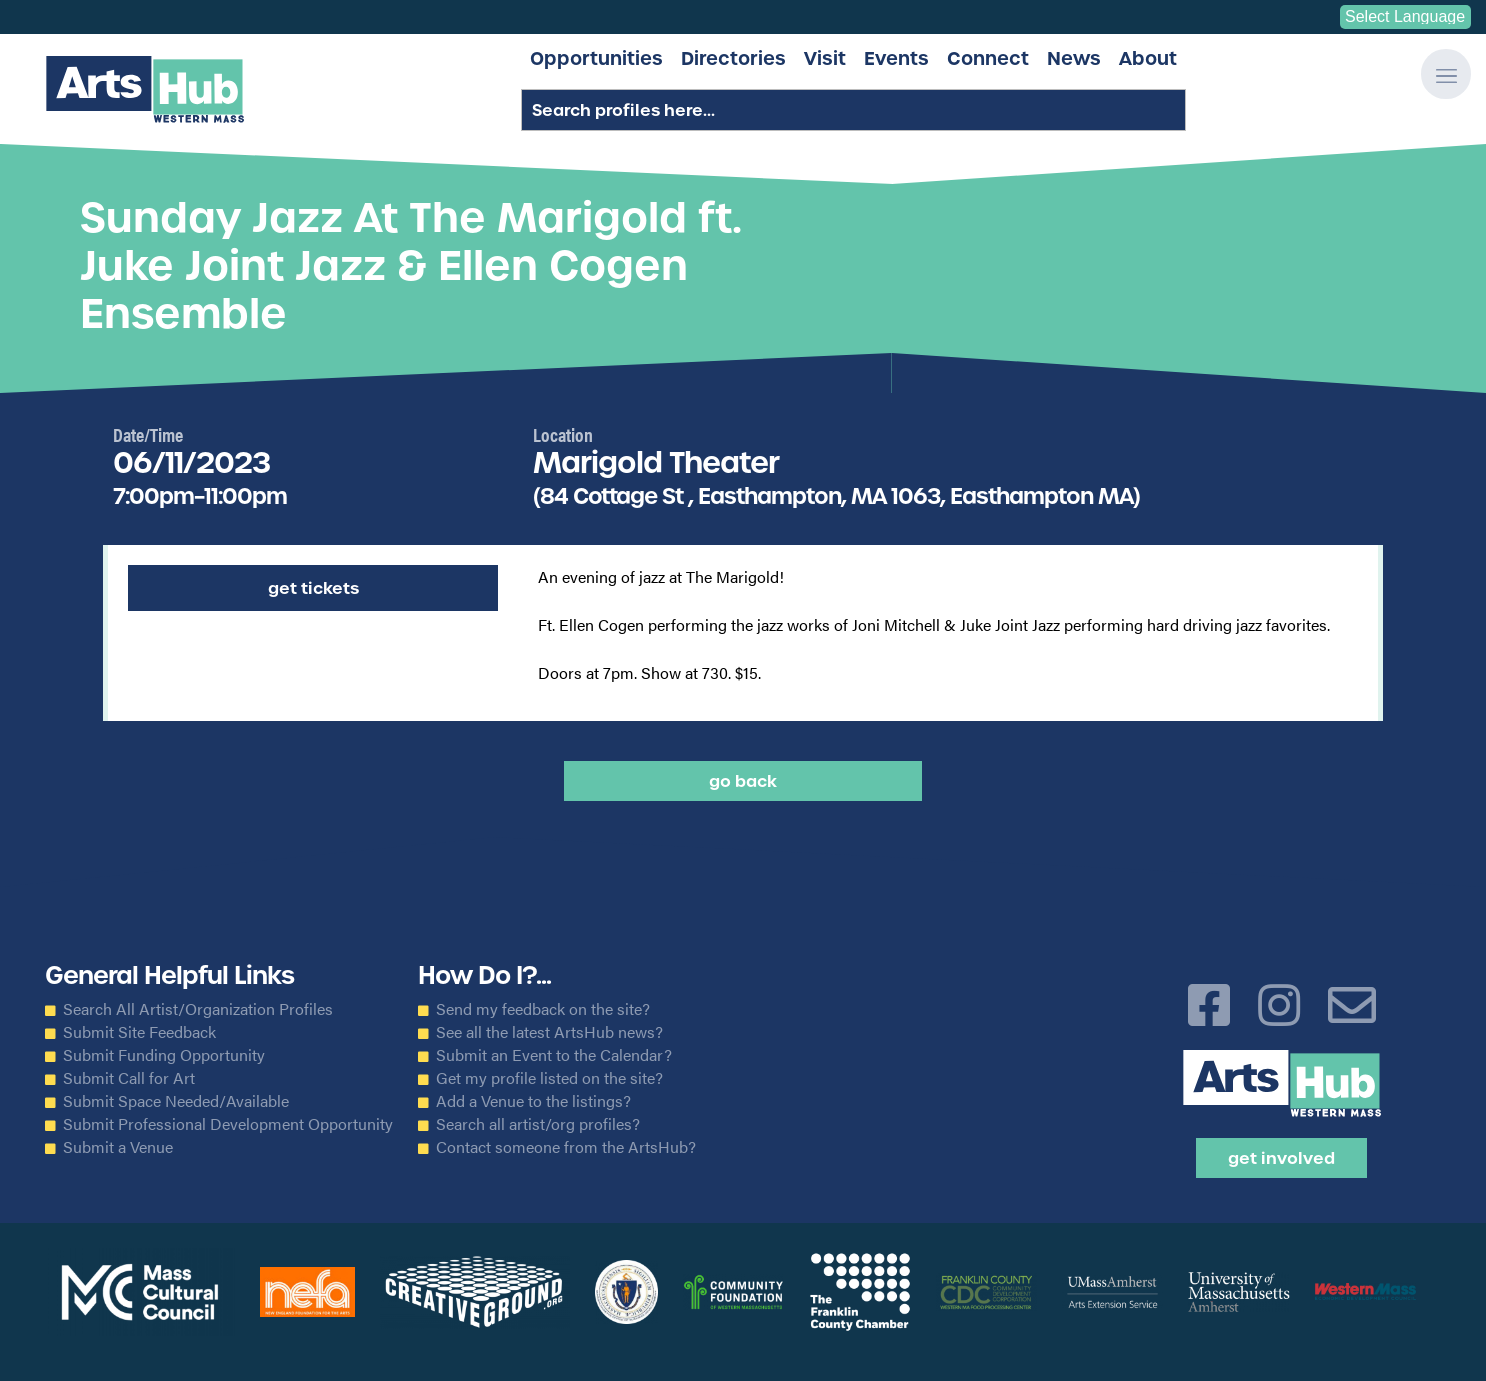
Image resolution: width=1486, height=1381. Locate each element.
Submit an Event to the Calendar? (554, 1055)
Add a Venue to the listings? (533, 1101)
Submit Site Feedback (139, 1032)
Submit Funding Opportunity (164, 1055)
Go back (743, 781)
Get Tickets (313, 588)
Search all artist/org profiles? (538, 1124)
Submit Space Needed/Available (176, 1101)
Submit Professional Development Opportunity (228, 1124)
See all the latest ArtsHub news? (549, 1032)
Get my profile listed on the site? (549, 1078)
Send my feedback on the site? (543, 1009)
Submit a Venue (118, 1147)
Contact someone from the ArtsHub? (566, 1147)
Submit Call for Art (129, 1078)
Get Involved (1281, 1158)
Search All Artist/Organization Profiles (198, 1009)
